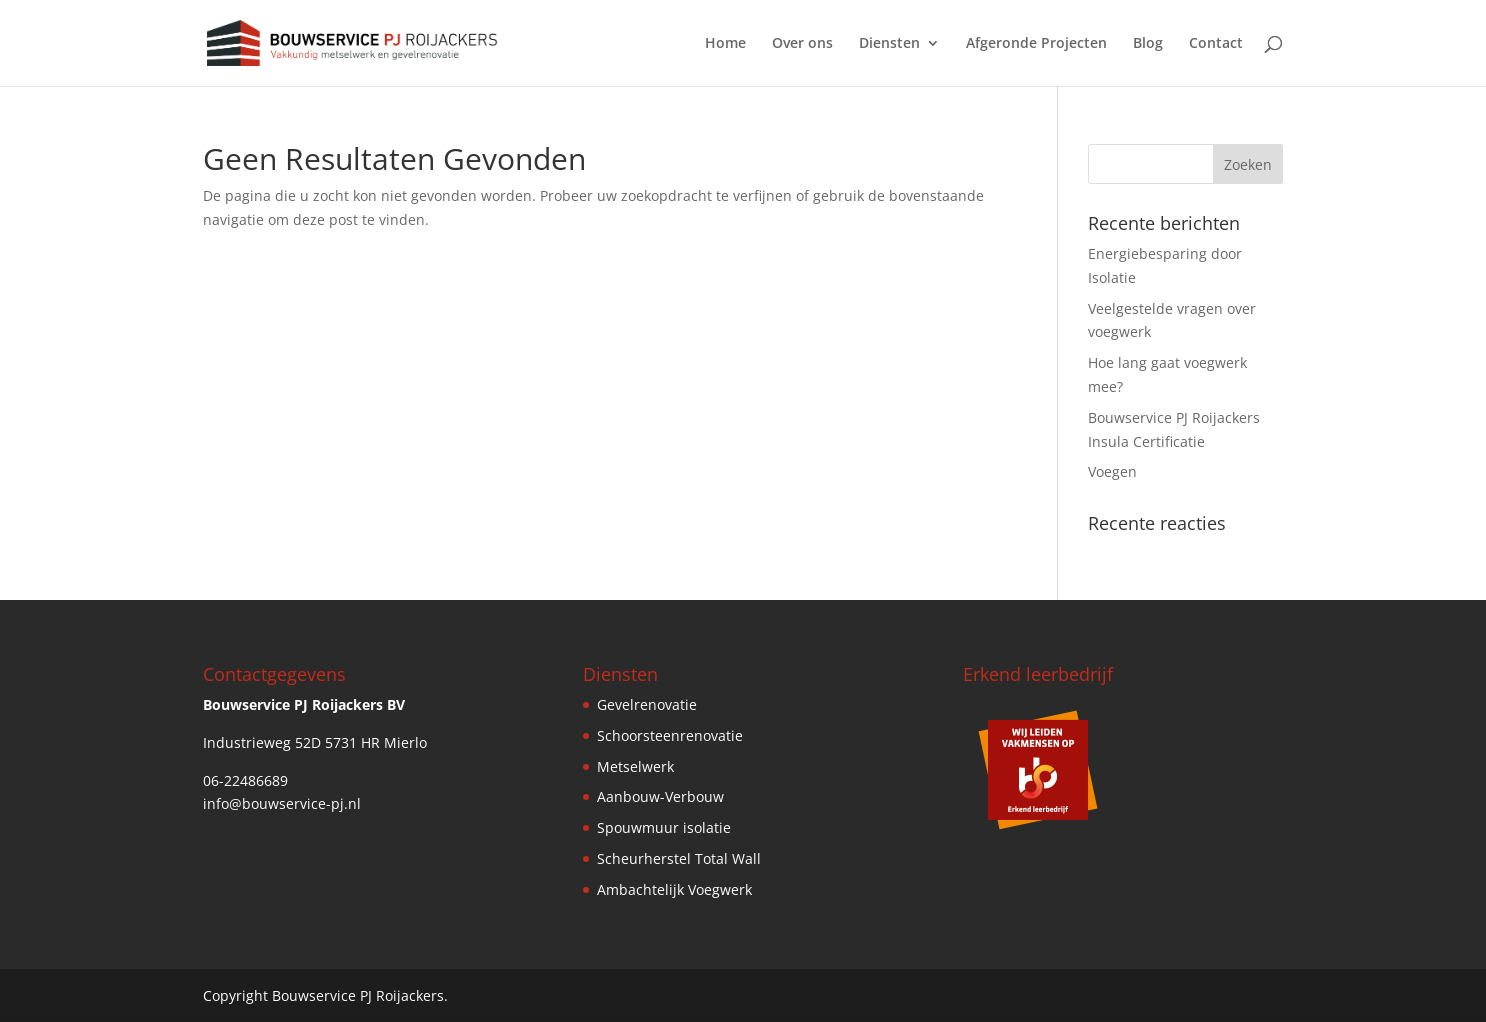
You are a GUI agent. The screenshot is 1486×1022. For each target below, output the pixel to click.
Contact (1216, 44)
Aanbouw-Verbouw (660, 796)
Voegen (1112, 471)
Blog (1148, 44)
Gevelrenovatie (647, 704)
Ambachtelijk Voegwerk (674, 889)
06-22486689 (245, 780)
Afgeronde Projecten (1036, 44)
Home (725, 44)
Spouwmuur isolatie (664, 827)
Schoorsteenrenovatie (670, 735)
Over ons (802, 44)
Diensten (889, 44)
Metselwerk (635, 766)
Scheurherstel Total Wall (679, 858)
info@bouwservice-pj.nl (282, 803)
